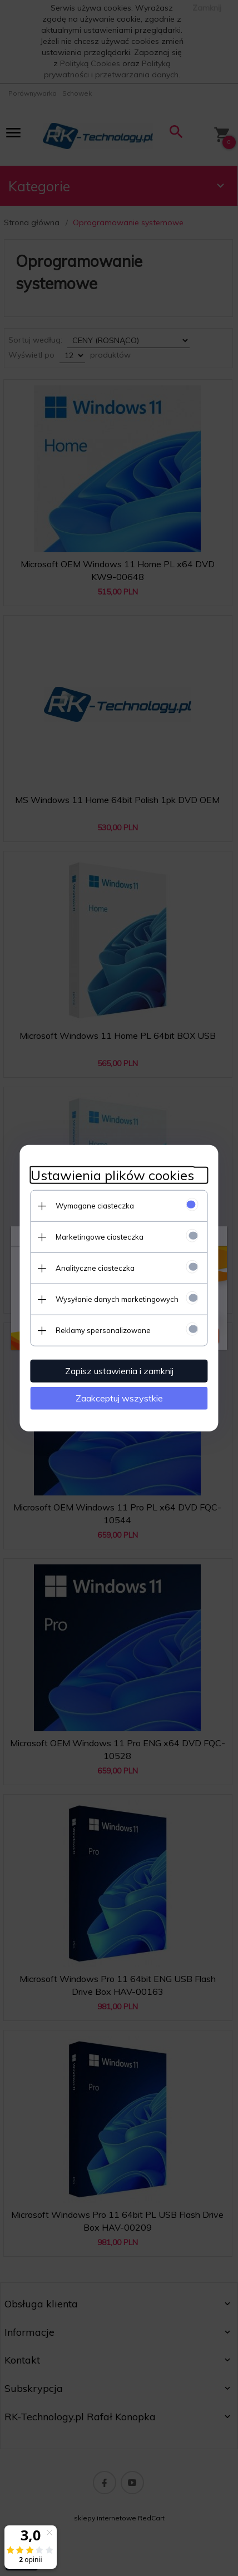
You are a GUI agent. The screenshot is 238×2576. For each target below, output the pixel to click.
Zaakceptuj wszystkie (119, 1397)
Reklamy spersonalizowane (102, 1329)
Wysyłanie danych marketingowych (116, 1298)
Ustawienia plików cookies (112, 1175)
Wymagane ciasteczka (94, 1205)
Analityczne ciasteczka (94, 1267)
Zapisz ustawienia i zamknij (119, 1370)
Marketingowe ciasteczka (99, 1236)
